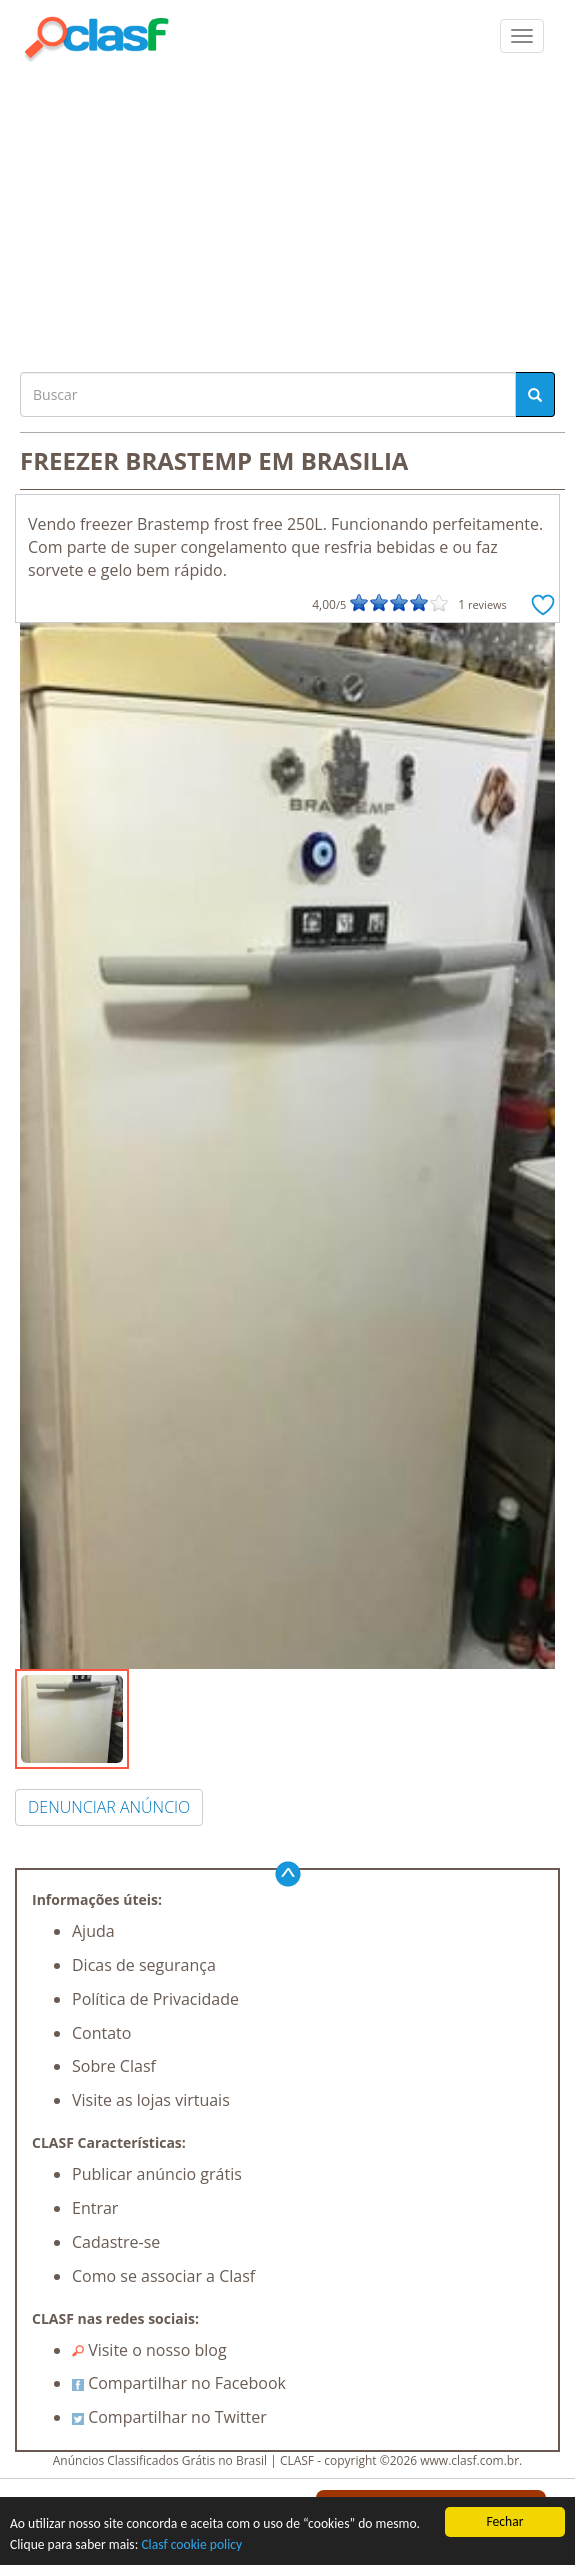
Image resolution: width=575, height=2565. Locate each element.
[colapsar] (522, 36)
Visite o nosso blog (149, 2350)
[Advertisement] (287, 212)
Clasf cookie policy (191, 2544)
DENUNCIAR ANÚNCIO (109, 1807)
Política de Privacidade (155, 1999)
